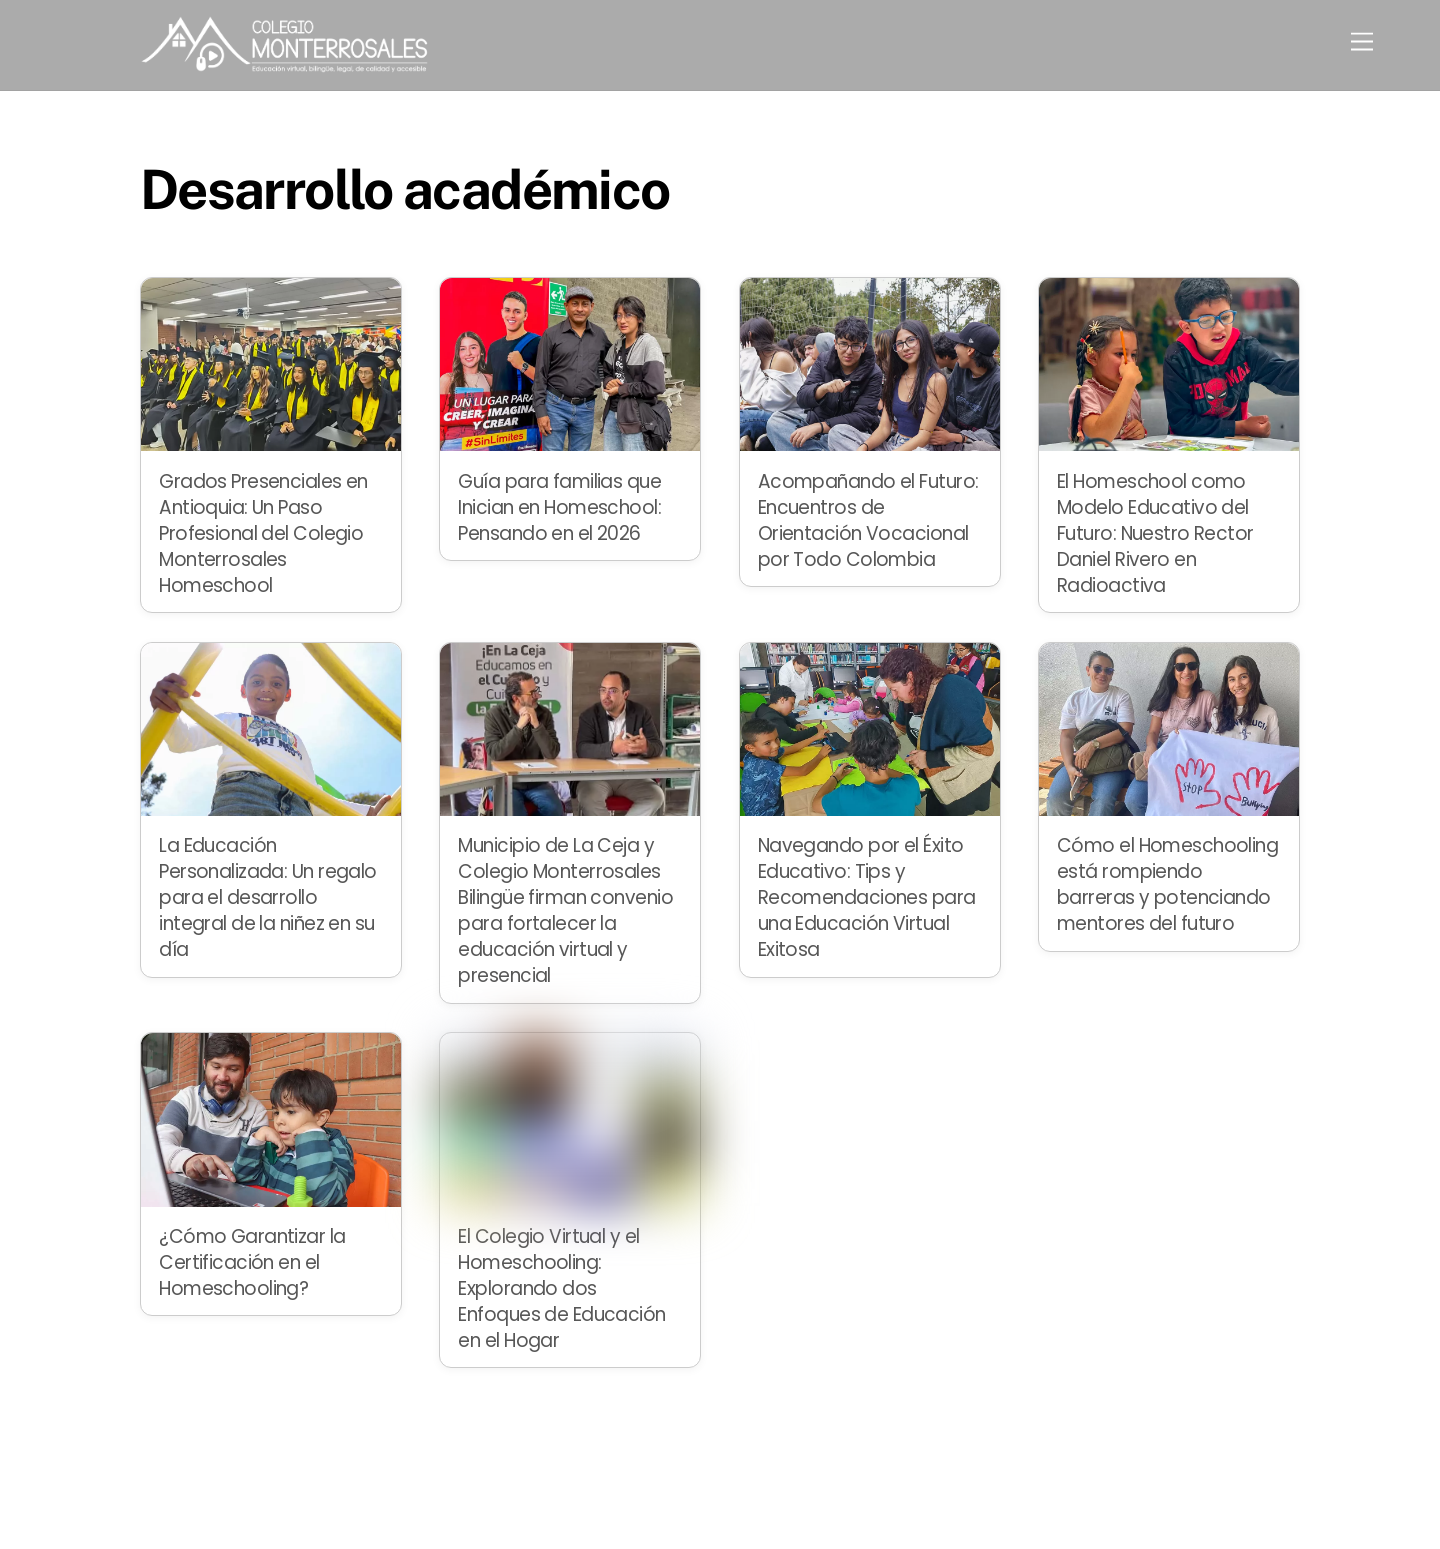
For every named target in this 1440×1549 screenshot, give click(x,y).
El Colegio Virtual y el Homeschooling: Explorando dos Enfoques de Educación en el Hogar (561, 1288)
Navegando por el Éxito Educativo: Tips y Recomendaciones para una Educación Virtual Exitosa (867, 897)
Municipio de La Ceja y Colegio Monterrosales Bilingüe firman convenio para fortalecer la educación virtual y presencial (565, 910)
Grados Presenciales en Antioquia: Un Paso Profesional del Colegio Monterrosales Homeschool (263, 533)
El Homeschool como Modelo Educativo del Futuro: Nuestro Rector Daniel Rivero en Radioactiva (1155, 533)
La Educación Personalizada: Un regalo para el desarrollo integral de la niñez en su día (268, 897)
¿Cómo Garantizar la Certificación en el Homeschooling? (252, 1262)
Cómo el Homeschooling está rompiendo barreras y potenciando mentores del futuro (1167, 884)
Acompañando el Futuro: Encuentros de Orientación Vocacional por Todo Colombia (868, 520)
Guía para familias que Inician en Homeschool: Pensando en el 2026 (559, 507)
